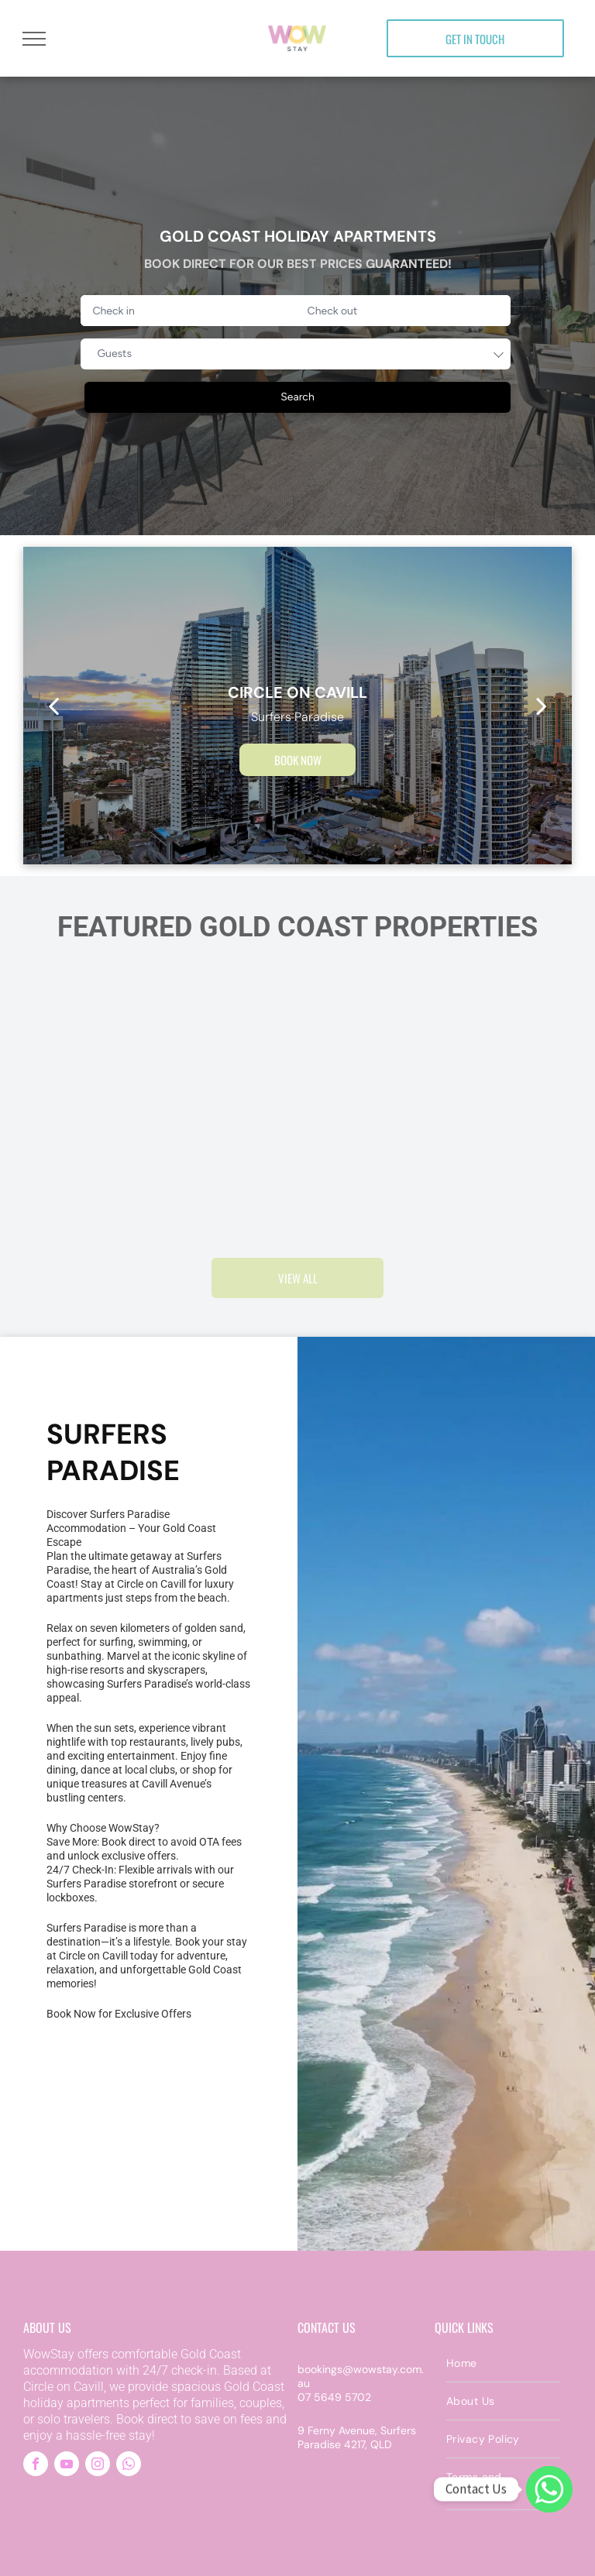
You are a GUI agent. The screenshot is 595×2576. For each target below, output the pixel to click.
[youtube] (66, 2465)
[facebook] (35, 2465)
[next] (541, 705)
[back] (53, 705)
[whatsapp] (128, 2465)
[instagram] (97, 2465)
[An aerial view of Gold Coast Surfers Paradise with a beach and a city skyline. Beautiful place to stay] (82, 2105)
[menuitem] (503, 2363)
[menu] (34, 39)
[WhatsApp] (549, 2489)
